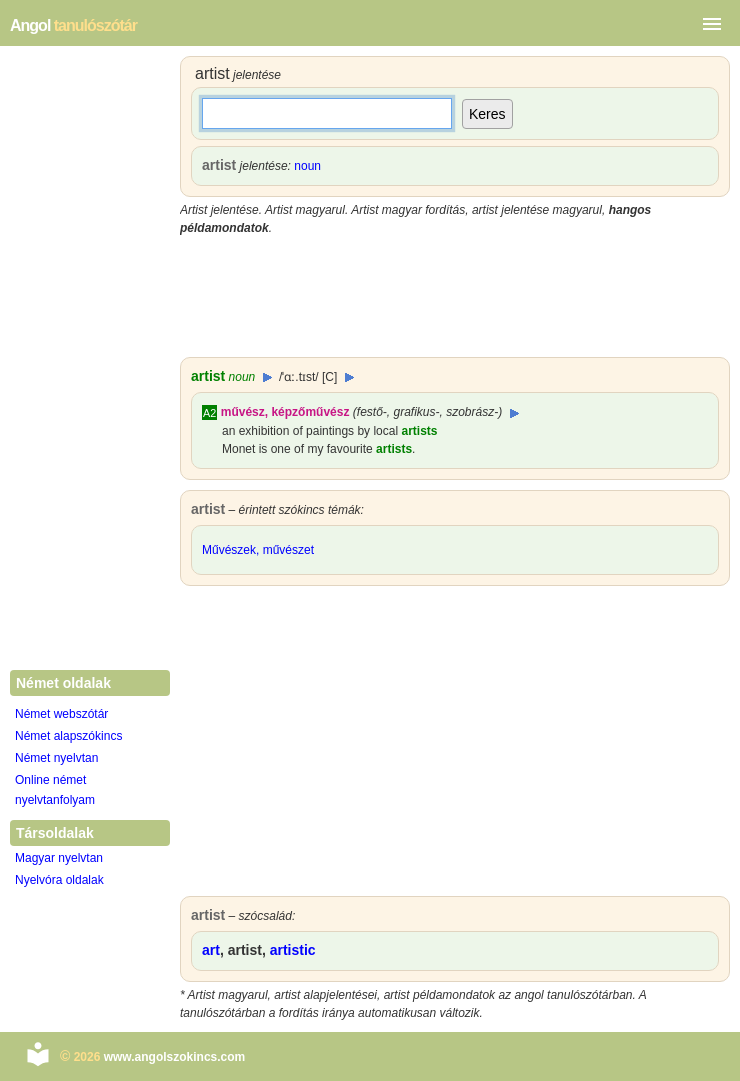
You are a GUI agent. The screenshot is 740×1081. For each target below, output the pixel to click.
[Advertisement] (455, 297)
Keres (487, 114)
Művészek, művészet (258, 550)
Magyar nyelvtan (59, 858)
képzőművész (310, 412)
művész (243, 412)
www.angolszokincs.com (175, 1057)
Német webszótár (61, 714)
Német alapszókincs (68, 736)
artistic (293, 950)
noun (307, 166)
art (211, 950)
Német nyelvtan (56, 758)
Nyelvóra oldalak (59, 880)
